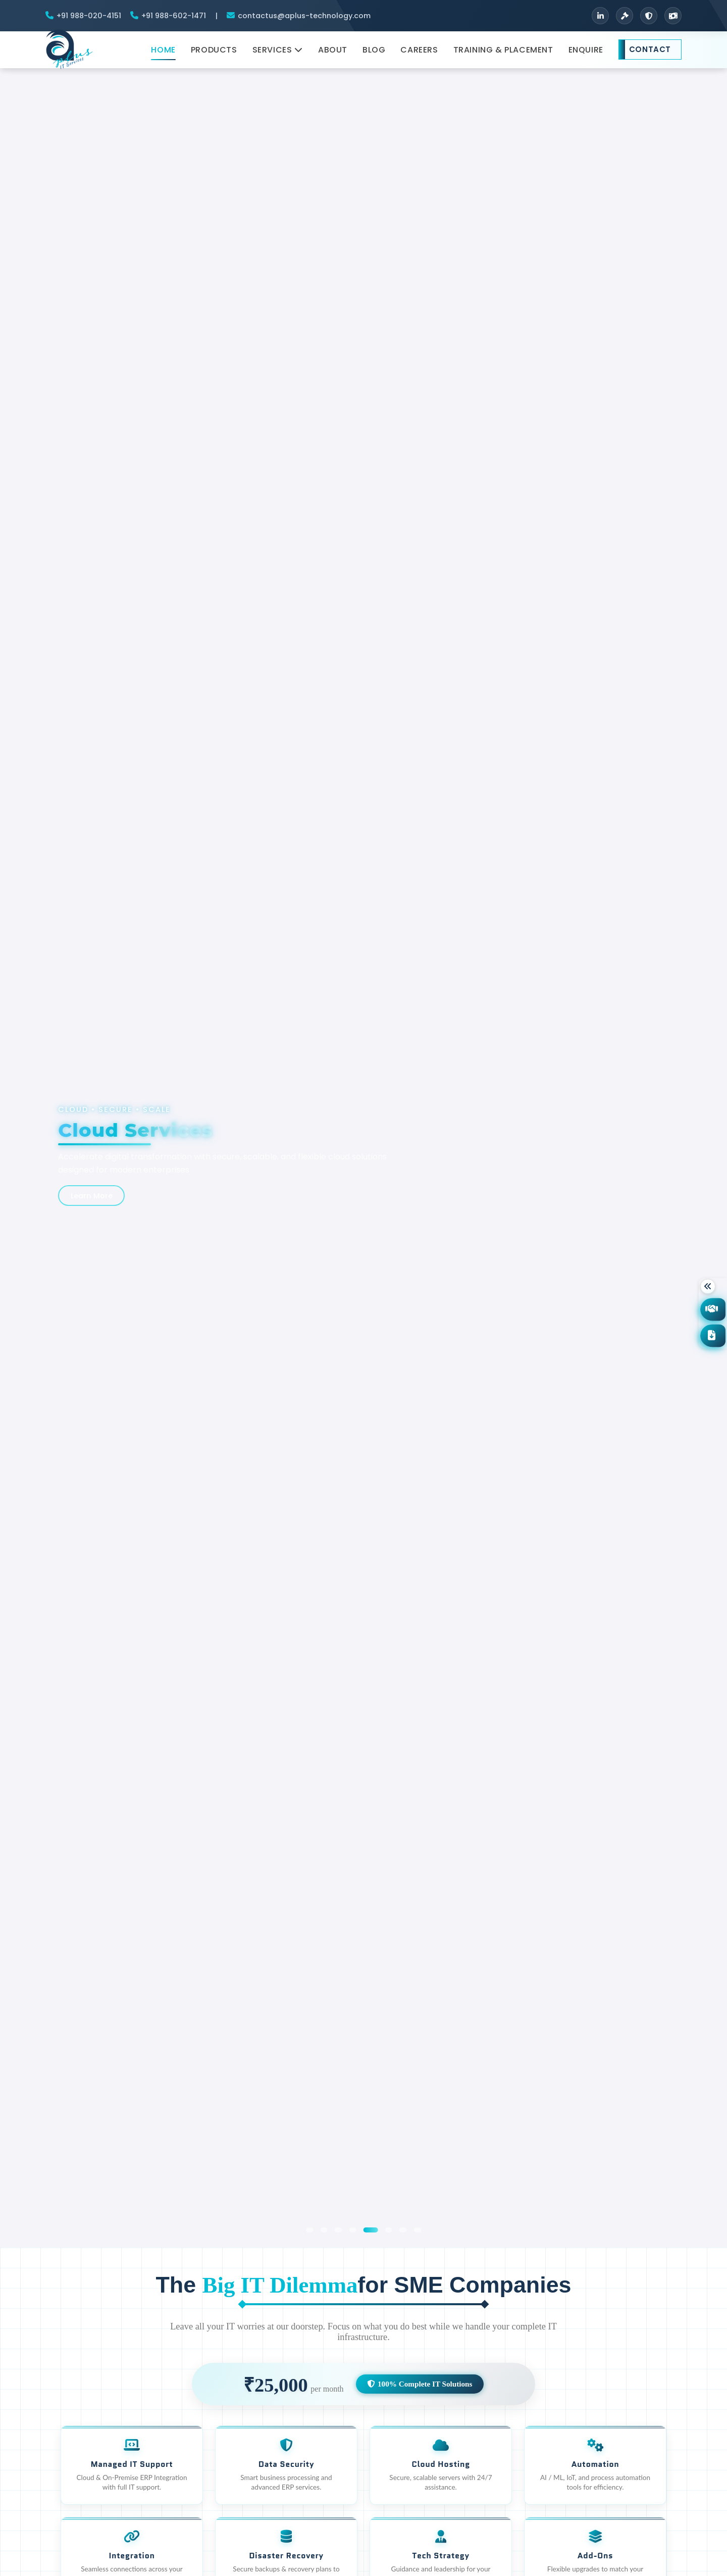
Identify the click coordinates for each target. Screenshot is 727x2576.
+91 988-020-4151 (89, 16)
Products (214, 54)
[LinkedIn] (600, 15)
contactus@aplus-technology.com (304, 16)
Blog (373, 54)
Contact (650, 53)
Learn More (94, 1195)
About (332, 54)
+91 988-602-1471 (173, 16)
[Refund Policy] (673, 15)
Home (163, 54)
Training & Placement (503, 54)
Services (277, 54)
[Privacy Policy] (648, 15)
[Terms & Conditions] (624, 15)
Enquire (585, 54)
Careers (419, 54)
